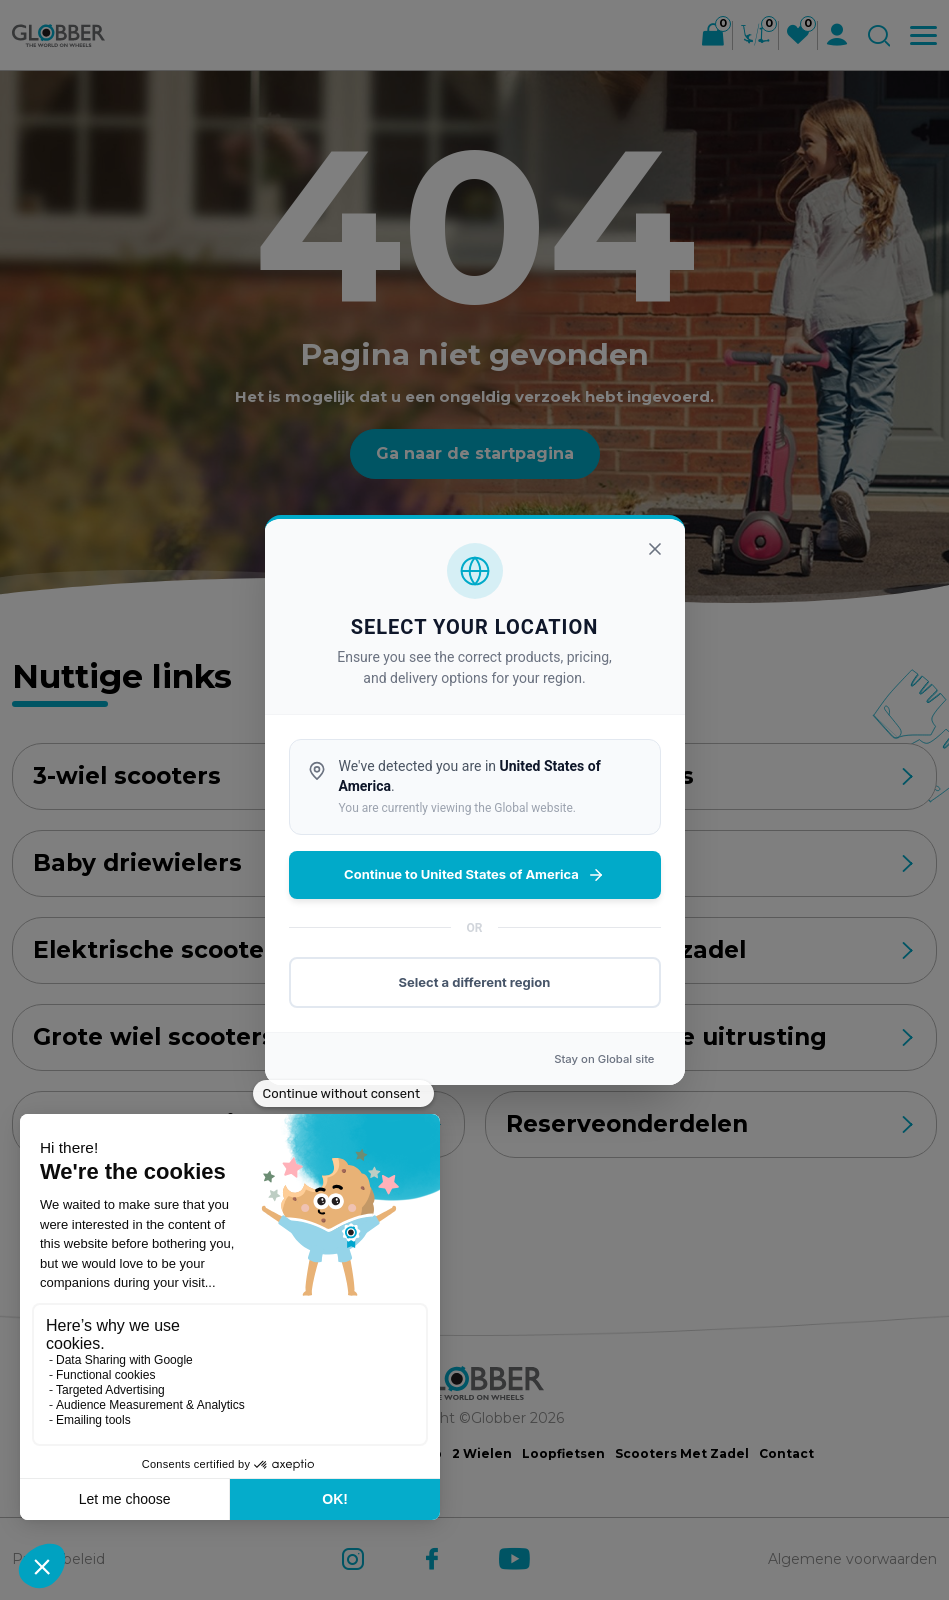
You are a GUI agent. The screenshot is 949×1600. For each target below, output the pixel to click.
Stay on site (604, 1059)
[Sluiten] (655, 549)
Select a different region (475, 982)
